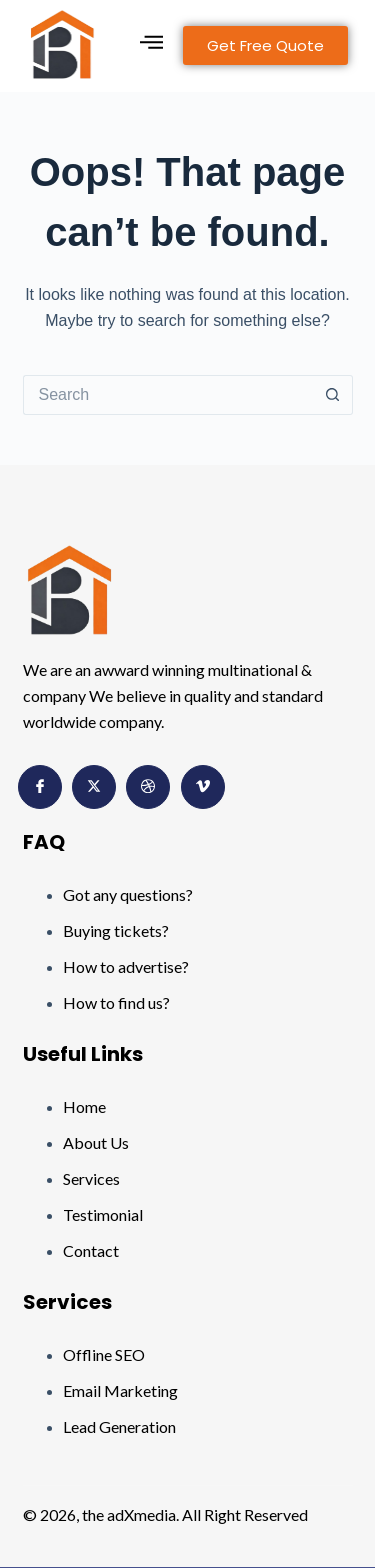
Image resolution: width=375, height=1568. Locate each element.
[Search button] (333, 395)
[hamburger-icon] (151, 45)
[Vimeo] (203, 787)
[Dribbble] (148, 787)
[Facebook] (40, 787)
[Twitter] (94, 787)
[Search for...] (168, 395)
